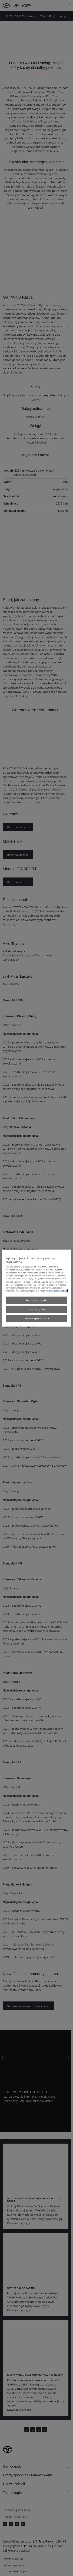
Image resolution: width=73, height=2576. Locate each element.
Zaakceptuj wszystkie (36, 1300)
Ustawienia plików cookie (36, 1318)
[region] (36, 1288)
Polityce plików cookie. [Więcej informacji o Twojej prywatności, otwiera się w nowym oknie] (56, 1290)
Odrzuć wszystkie (36, 1309)
